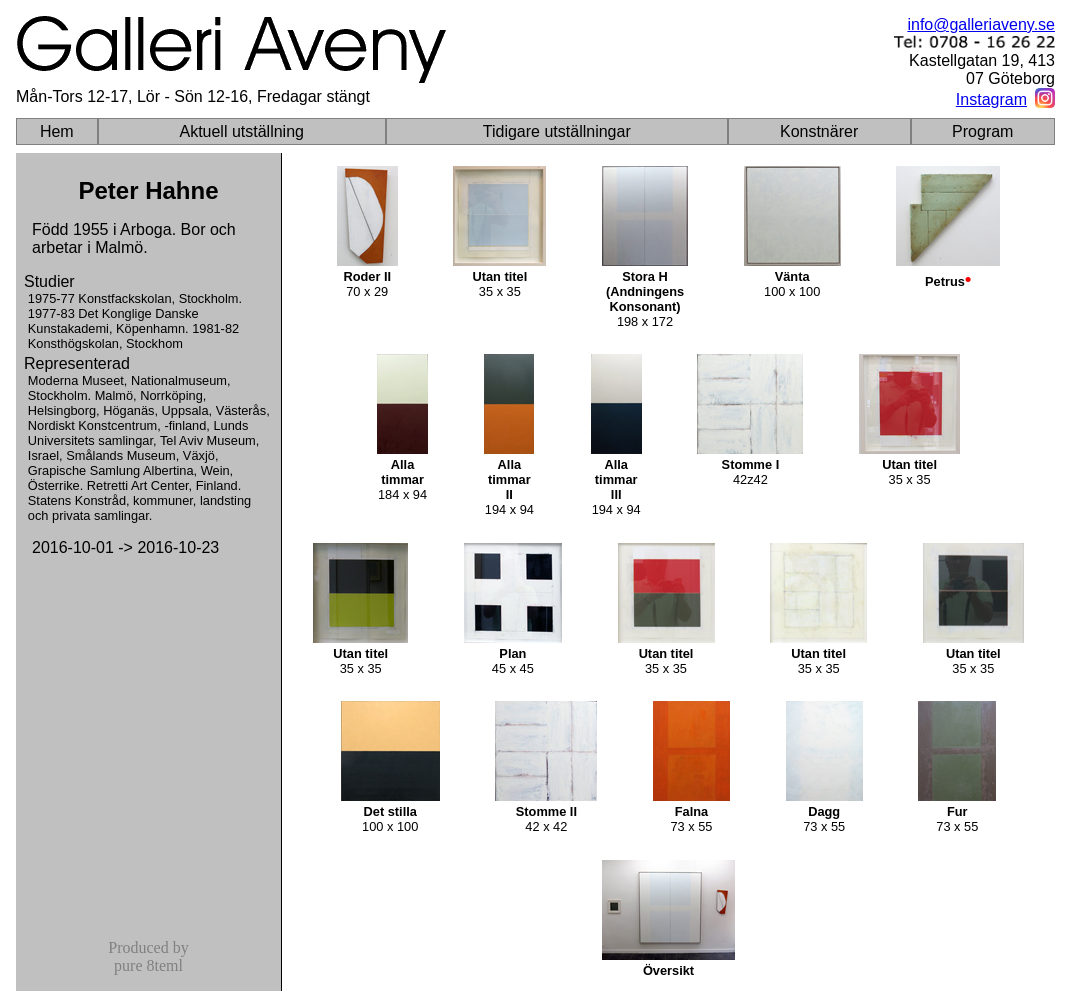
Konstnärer (819, 131)
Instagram (991, 99)
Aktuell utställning (241, 131)
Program (982, 131)
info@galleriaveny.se (981, 24)
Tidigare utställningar (557, 131)
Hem (57, 131)
